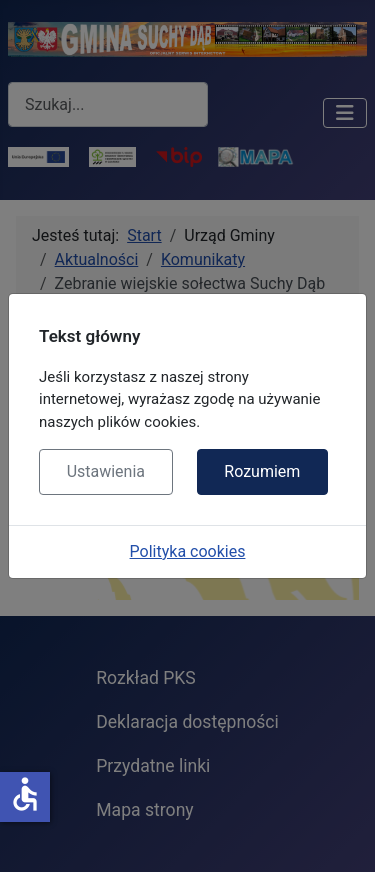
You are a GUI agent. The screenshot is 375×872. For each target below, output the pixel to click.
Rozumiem (262, 471)
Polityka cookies (188, 551)
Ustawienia (106, 471)
